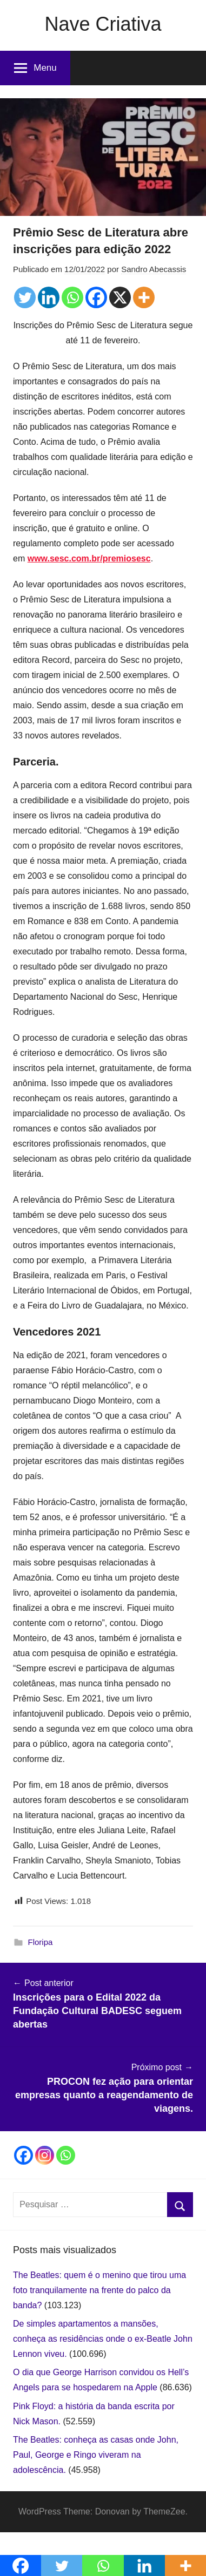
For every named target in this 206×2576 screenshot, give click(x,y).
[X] (120, 297)
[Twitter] (25, 297)
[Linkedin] (48, 297)
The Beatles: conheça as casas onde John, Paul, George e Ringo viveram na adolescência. (95, 2455)
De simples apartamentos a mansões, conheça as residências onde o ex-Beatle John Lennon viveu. (102, 2338)
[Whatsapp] (72, 297)
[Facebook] (96, 297)
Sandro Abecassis (153, 269)
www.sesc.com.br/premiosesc (89, 558)
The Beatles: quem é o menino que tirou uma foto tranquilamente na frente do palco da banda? (99, 2290)
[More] (144, 297)
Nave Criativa (102, 24)
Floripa (40, 1942)
